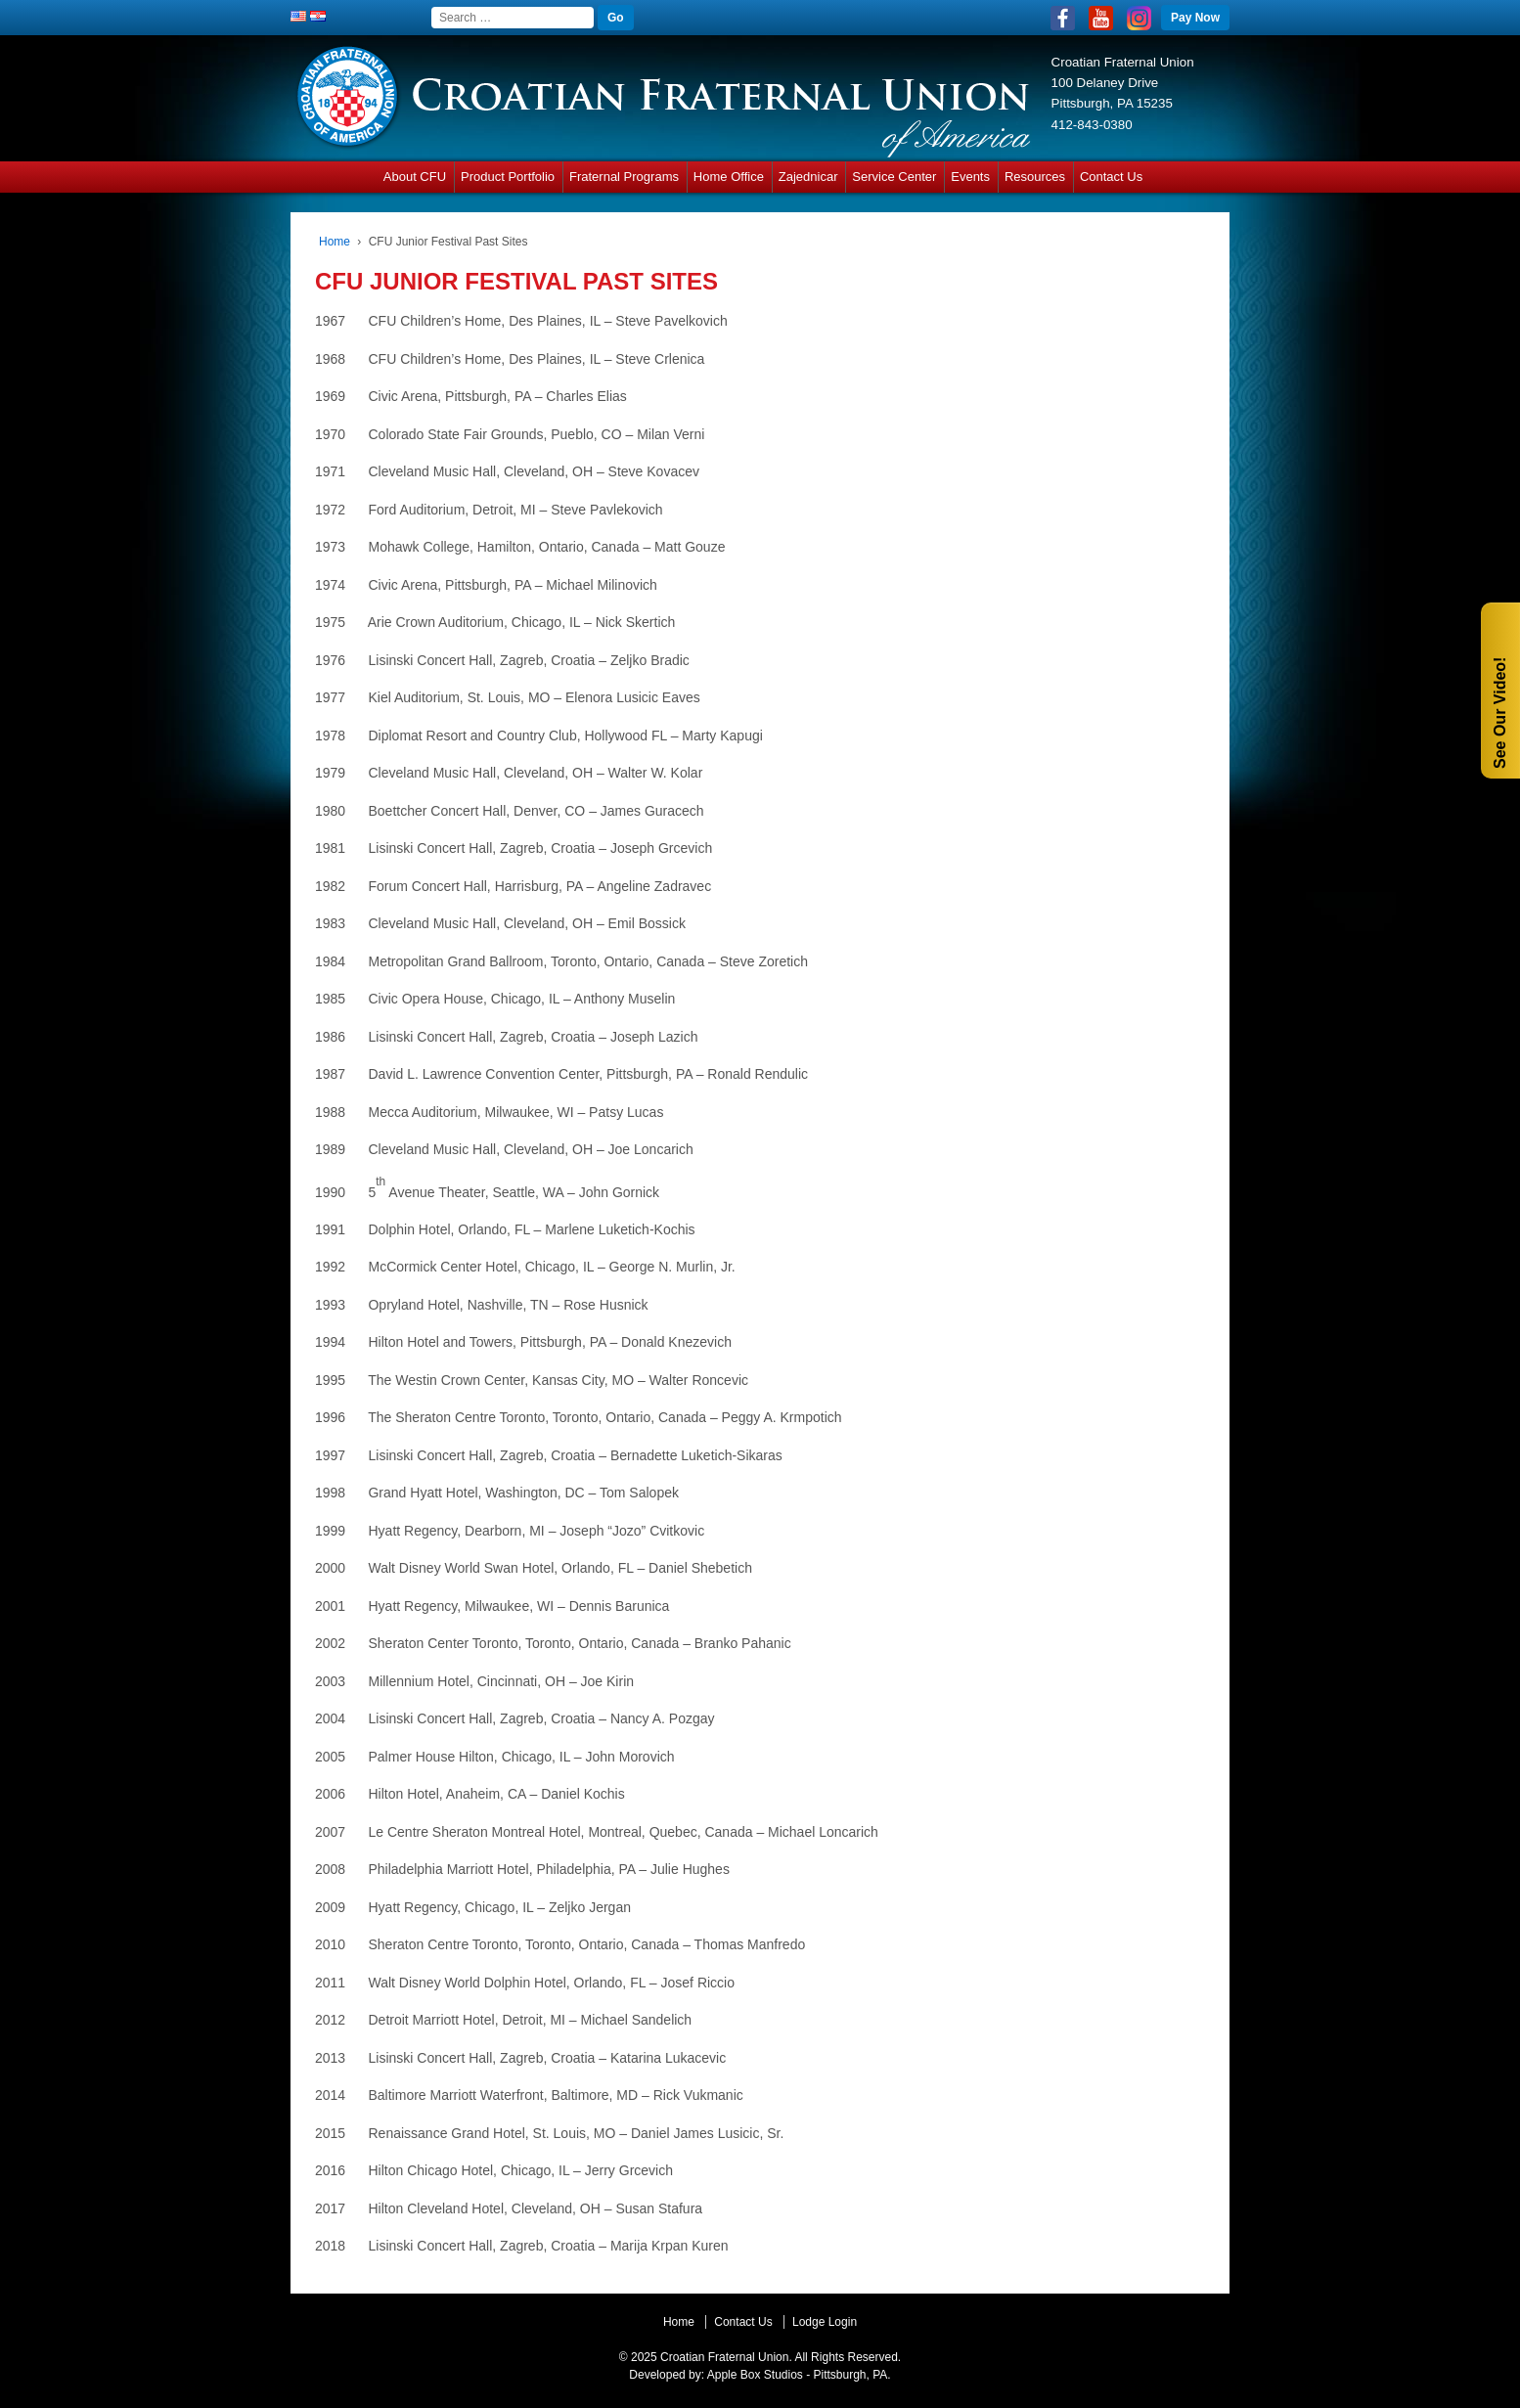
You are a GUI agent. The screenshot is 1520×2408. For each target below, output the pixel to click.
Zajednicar (808, 176)
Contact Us (1111, 176)
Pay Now (1195, 17)
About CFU (414, 176)
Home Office (728, 176)
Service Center (894, 176)
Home (334, 241)
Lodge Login (824, 2322)
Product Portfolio (508, 176)
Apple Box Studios (755, 2375)
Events (970, 176)
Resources (1035, 176)
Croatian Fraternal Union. (724, 2357)
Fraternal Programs (624, 176)
